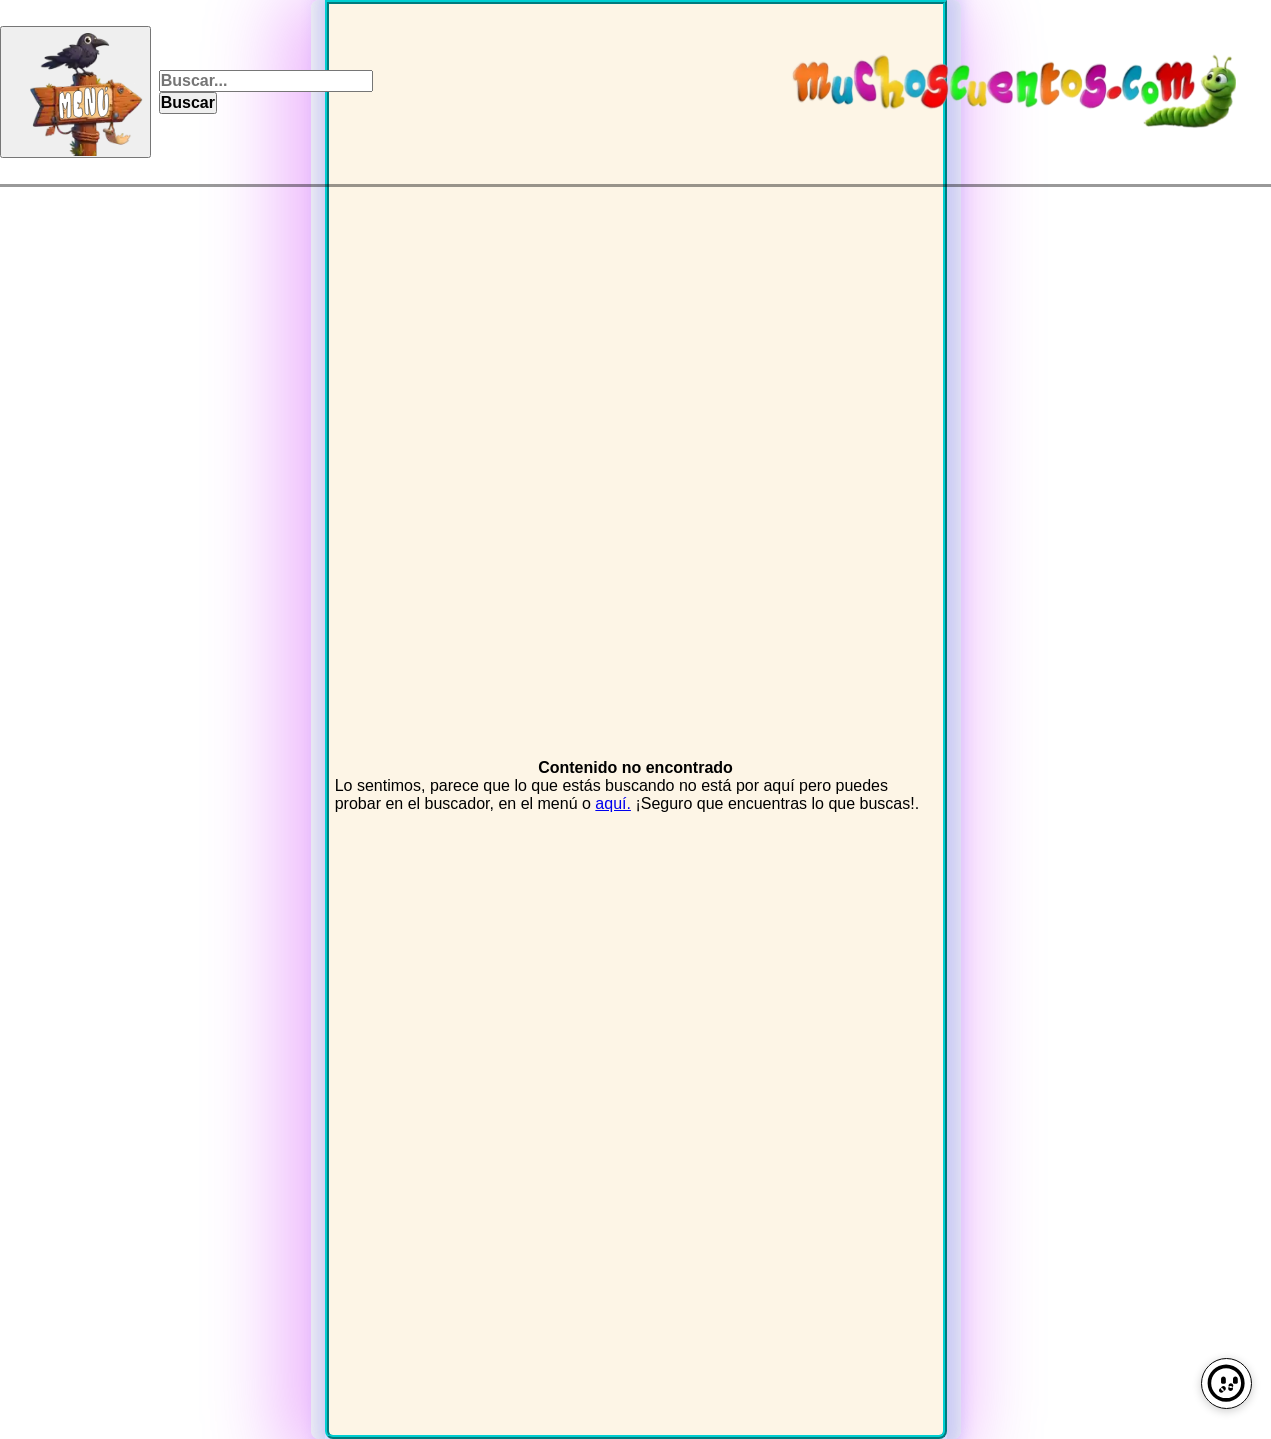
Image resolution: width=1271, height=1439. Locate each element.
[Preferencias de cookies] (1226, 1383)
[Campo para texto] (265, 81)
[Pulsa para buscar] (187, 103)
